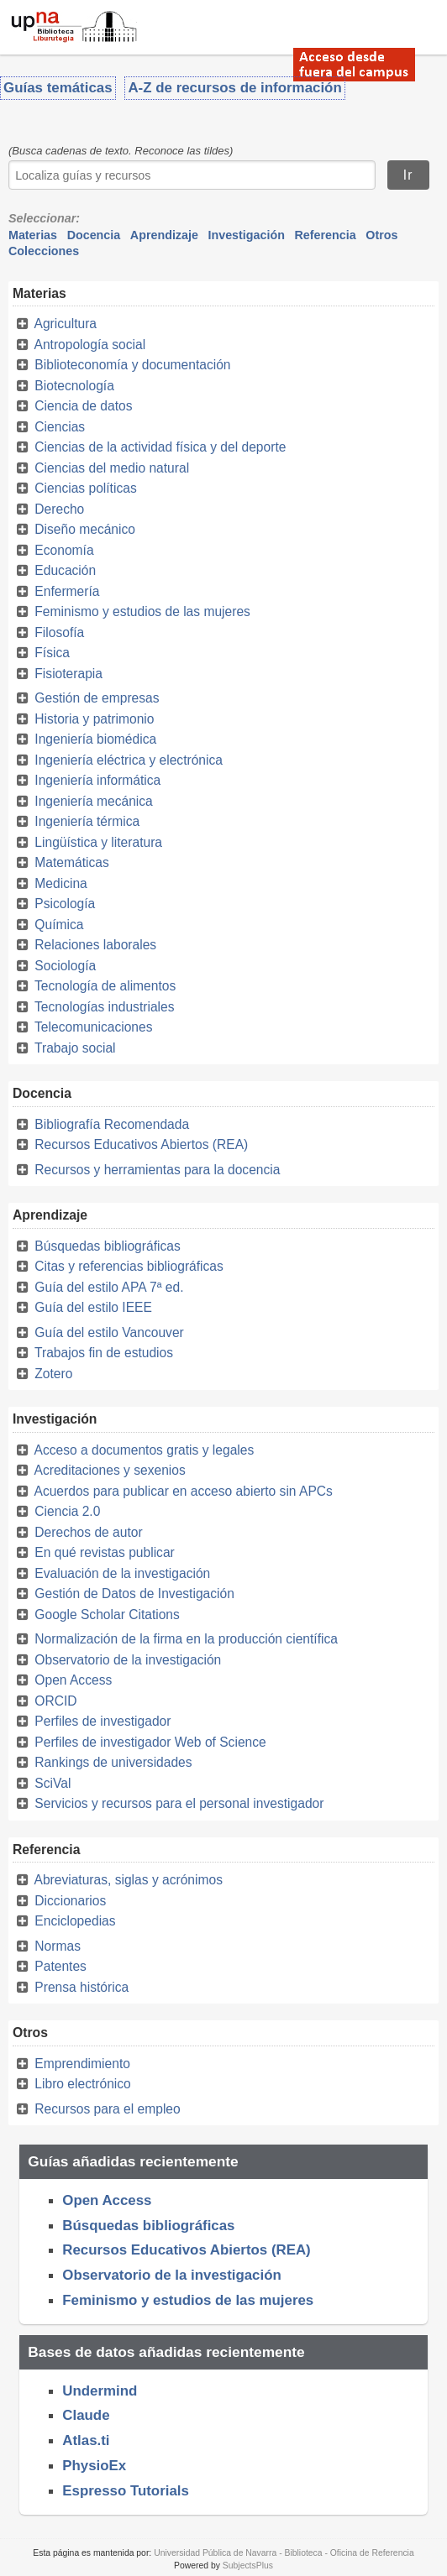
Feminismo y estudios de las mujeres (142, 611)
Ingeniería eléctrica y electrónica (128, 760)
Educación (65, 570)
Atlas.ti (85, 2440)
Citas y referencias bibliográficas (128, 1266)
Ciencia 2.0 (67, 1511)
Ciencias (59, 427)
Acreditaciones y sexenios (109, 1470)
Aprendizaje (164, 235)
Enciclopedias (74, 1921)
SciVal (52, 1783)
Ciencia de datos (83, 406)
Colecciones (43, 251)
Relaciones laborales (95, 945)
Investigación (246, 235)
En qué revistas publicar (104, 1552)
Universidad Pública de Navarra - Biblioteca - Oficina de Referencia (284, 2553)
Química (58, 924)
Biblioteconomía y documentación (132, 365)
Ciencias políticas (85, 488)
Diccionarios (70, 1901)
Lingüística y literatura (98, 842)
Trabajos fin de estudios (103, 1352)
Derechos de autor (88, 1532)
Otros (381, 235)
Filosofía (59, 632)
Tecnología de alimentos (105, 986)
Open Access (73, 1680)
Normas (57, 1946)
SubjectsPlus (248, 2565)
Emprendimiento (82, 2063)
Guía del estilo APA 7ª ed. (108, 1287)
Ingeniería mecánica (93, 801)
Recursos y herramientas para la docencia (157, 1170)
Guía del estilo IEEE (93, 1307)
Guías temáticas (58, 88)
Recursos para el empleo (107, 2109)
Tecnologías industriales (104, 1007)
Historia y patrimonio (94, 719)
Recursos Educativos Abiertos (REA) (141, 1144)
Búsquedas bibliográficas (107, 1246)
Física (52, 652)
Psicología (64, 903)
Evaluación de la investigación (122, 1573)
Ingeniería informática (97, 780)
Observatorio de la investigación (127, 1660)
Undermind (99, 2391)
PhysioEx (94, 2466)
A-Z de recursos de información (234, 88)
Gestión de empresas (96, 698)
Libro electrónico (82, 2084)
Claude (85, 2415)
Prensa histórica (81, 1987)
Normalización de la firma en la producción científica (186, 1639)
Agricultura (65, 323)
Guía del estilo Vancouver (108, 1332)
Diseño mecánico (84, 529)
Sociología (65, 966)
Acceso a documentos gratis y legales (144, 1450)
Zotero (53, 1373)
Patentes (60, 1966)
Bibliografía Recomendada (111, 1124)
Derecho (59, 509)
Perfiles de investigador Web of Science (150, 1742)
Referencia (325, 235)
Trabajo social (75, 1048)
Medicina (60, 883)
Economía (63, 550)
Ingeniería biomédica (95, 739)
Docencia (94, 235)
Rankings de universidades (113, 1762)
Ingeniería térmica (86, 821)
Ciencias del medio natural (111, 468)
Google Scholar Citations (107, 1614)
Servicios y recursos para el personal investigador (178, 1803)
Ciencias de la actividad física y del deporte (160, 447)
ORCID (55, 1701)
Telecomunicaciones (93, 1027)
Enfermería (66, 591)
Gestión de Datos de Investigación (134, 1593)
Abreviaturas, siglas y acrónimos (128, 1880)
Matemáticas (71, 862)
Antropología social (89, 344)
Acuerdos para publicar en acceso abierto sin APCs (183, 1491)
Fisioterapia (68, 673)
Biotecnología (74, 386)
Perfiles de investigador (102, 1721)
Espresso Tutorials (125, 2491)
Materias (32, 235)
